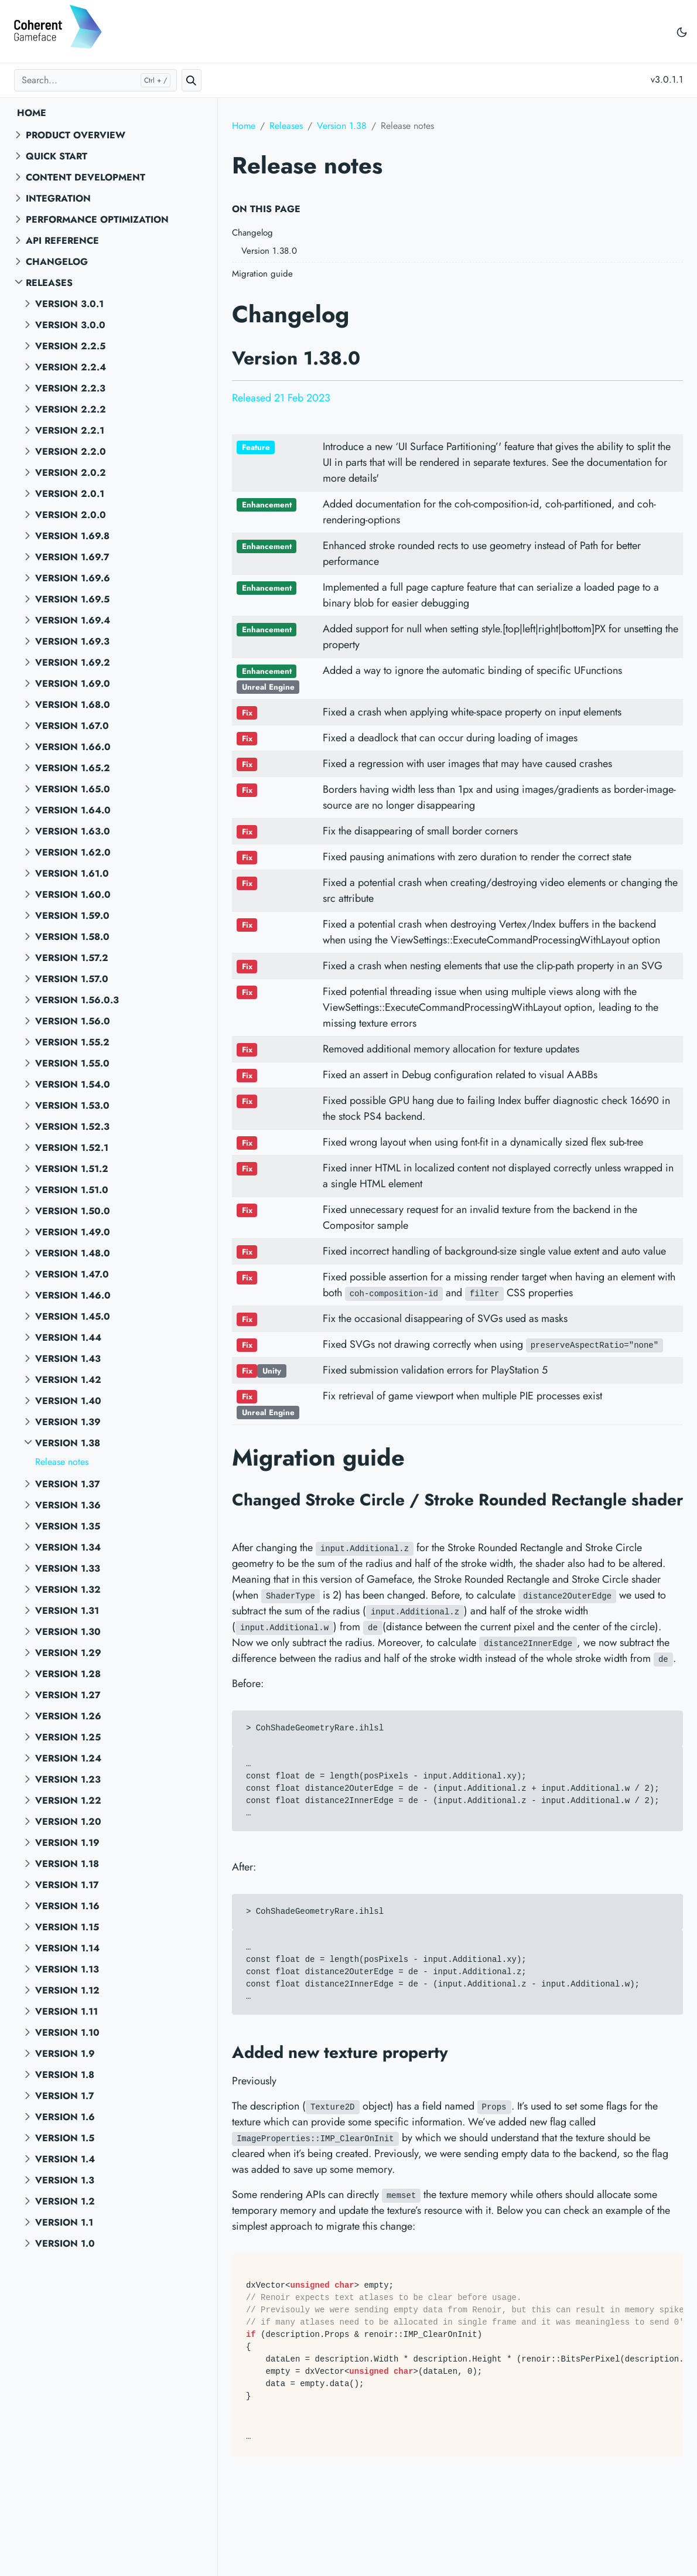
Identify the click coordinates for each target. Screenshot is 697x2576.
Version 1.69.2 (72, 662)
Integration (58, 198)
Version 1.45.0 (72, 1316)
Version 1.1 (64, 2222)
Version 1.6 (65, 2117)
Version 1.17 (67, 1885)
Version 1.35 (67, 1526)
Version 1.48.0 (72, 1253)
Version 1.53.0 (72, 1105)
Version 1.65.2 (72, 768)
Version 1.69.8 (72, 536)
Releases (49, 282)
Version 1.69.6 (72, 578)
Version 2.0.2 (70, 472)
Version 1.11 (66, 2011)
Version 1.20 (68, 1821)
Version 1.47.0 (72, 1274)
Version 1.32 (68, 1589)
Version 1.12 (67, 1990)
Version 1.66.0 (73, 747)
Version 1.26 (68, 1716)
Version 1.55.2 (72, 1042)
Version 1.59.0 (72, 915)
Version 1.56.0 (72, 1021)
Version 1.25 (68, 1737)
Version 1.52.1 (71, 1147)
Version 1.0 (65, 2243)
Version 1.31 (67, 1610)
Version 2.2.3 (70, 388)
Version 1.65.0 (72, 789)
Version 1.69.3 (72, 641)
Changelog (57, 261)
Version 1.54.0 (72, 1084)
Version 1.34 (68, 1547)
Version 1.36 (68, 1505)
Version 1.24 (68, 1758)
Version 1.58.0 (72, 936)
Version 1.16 (67, 1906)
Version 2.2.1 (69, 430)
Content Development (85, 177)
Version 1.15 (67, 1927)
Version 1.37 (67, 1484)
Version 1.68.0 (72, 704)
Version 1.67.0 (72, 725)
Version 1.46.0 (73, 1295)
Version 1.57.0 (71, 979)
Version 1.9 (65, 2053)
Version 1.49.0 (72, 1232)
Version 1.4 (65, 2159)
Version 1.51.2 (71, 1168)
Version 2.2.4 (70, 367)
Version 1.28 (68, 1674)
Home (31, 113)
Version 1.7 (64, 2096)
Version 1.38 (67, 1443)
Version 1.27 (68, 1695)
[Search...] (95, 80)
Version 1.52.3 (72, 1126)
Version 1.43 (68, 1358)
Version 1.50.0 (72, 1211)
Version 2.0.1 (69, 493)
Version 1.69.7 (72, 557)
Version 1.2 (65, 2201)
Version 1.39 (68, 1422)
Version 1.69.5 (72, 599)
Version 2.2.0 (70, 451)
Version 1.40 (68, 1401)
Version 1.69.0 (72, 683)
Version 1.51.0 (71, 1190)
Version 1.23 (68, 1779)
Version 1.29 (68, 1653)
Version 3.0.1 (69, 304)
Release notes (61, 1461)
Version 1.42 (68, 1379)
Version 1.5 (64, 2138)
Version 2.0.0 (70, 515)
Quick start (56, 156)
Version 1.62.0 (73, 852)
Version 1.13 (67, 1969)
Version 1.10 (67, 2032)
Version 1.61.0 (72, 873)
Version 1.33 (67, 1568)
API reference (62, 240)
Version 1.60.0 (73, 894)
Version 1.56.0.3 (77, 1000)
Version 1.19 (67, 1842)
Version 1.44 (68, 1337)
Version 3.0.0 (70, 325)
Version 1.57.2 (71, 958)
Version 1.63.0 (72, 831)
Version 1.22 (68, 1800)
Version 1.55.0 (72, 1063)
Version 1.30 (68, 1631)
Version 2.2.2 (70, 409)
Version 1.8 (64, 2074)
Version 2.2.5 (70, 346)
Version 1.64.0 (73, 810)
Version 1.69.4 (72, 620)
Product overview (75, 135)
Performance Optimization (97, 219)
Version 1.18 (67, 1863)
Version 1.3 (64, 2180)
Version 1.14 (67, 1948)
